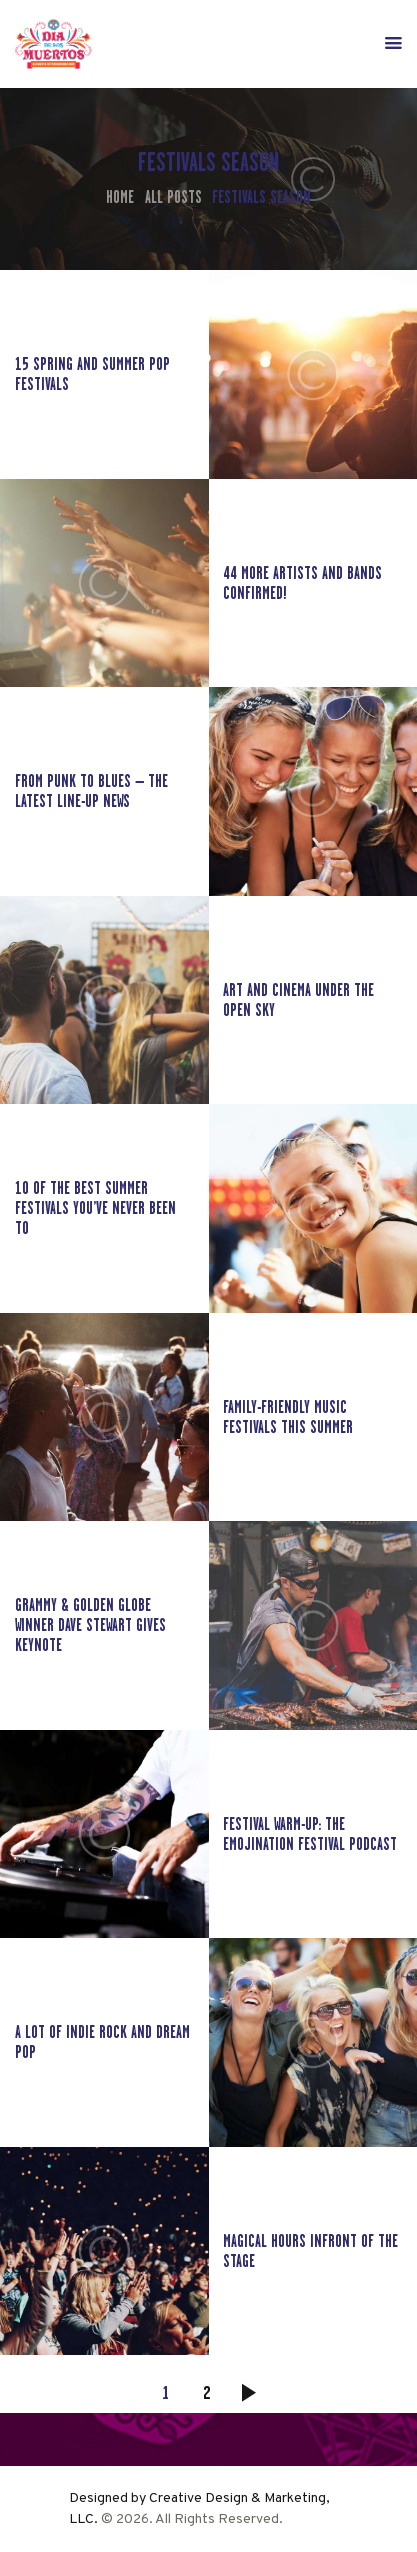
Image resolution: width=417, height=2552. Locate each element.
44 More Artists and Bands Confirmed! (302, 583)
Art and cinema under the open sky (298, 1000)
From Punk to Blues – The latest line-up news (91, 791)
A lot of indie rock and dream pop (102, 2042)
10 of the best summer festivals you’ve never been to (95, 1208)
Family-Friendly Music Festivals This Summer (288, 1417)
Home (120, 197)
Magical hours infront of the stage (310, 2251)
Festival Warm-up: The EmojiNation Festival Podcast (310, 1834)
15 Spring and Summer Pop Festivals (92, 374)
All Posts (173, 197)
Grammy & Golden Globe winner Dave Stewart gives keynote (90, 1625)
